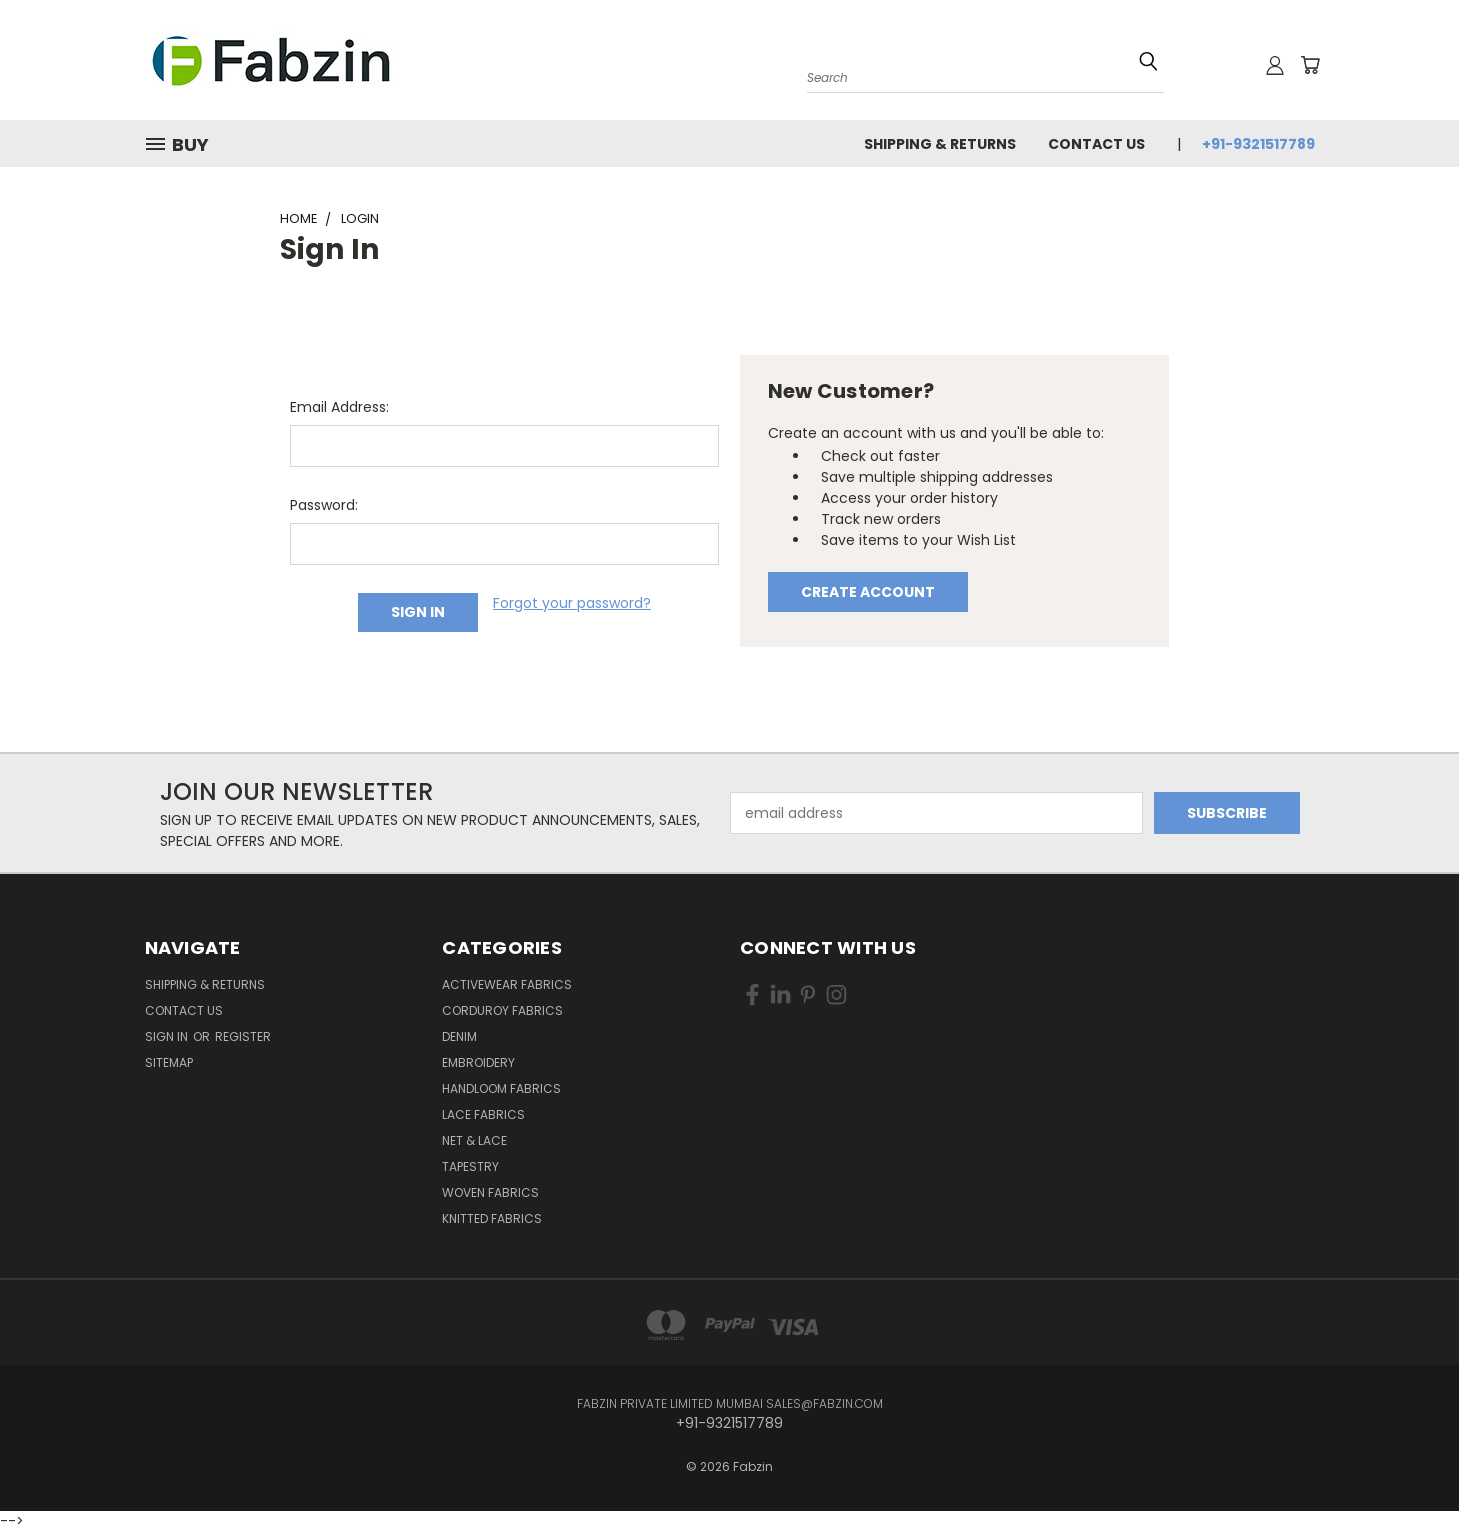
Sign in (168, 1036)
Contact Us (1096, 144)
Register (243, 1036)
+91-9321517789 (1258, 144)
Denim (459, 1036)
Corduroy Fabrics (502, 1010)
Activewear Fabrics (507, 984)
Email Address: (339, 407)
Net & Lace (474, 1140)
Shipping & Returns (940, 144)
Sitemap (169, 1062)
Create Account (868, 592)
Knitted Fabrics (492, 1218)
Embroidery (478, 1062)
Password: (324, 505)
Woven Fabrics (490, 1192)
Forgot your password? (572, 603)
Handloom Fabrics (501, 1088)
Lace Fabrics (483, 1114)
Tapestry (470, 1166)
